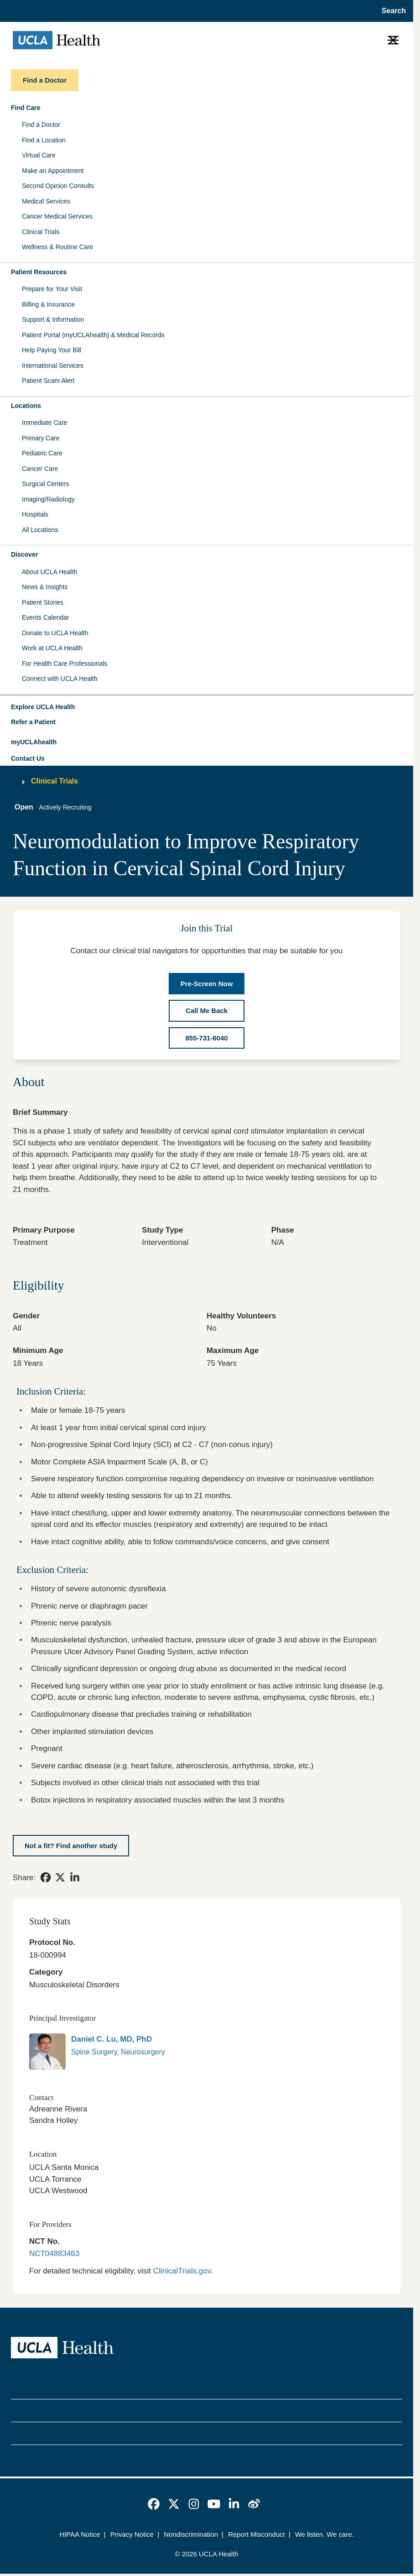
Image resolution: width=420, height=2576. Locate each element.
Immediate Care (44, 422)
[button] (206, 707)
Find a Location (44, 140)
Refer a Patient (33, 722)
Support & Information (53, 319)
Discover (24, 554)
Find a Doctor (41, 124)
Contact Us (28, 758)
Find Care (26, 107)
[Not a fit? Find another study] (71, 1845)
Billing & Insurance (48, 304)
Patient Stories (42, 602)
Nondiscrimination (191, 2534)
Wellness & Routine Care (57, 247)
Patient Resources (39, 272)
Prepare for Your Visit (52, 289)
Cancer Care (40, 468)
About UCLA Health (49, 571)
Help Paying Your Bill (51, 350)
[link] (45, 1877)
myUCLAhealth (34, 742)
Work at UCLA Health (52, 648)
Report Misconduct (256, 2534)
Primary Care (40, 438)
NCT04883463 (54, 2253)
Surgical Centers (45, 483)
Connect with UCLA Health (60, 678)
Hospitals (35, 514)
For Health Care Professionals (65, 663)
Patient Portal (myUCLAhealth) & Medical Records (93, 335)
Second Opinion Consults (58, 185)
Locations (26, 405)
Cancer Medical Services (57, 216)
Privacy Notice (132, 2534)
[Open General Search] (391, 11)
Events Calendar (45, 617)
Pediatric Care (42, 453)
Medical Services (46, 201)
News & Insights (44, 586)
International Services (52, 365)
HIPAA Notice (79, 2534)
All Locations (40, 529)
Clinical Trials (40, 231)
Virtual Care (39, 155)
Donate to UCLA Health (55, 633)
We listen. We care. (324, 2534)
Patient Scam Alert (48, 380)
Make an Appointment (52, 170)
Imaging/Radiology (48, 499)
